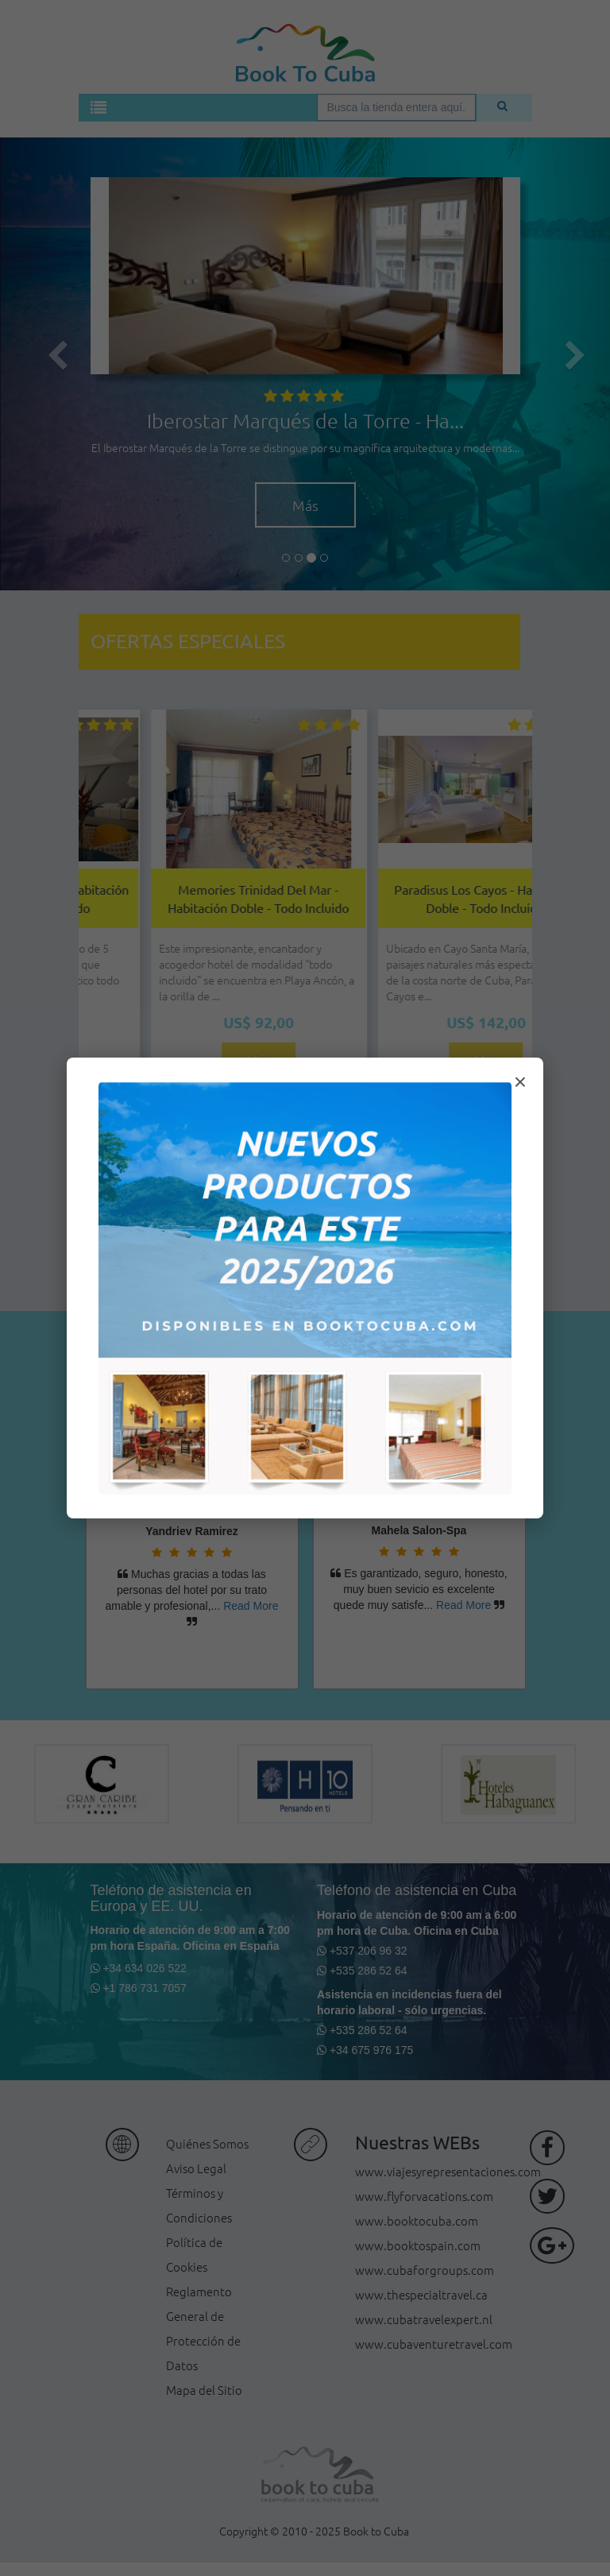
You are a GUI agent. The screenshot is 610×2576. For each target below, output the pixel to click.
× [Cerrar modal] (520, 1081)
